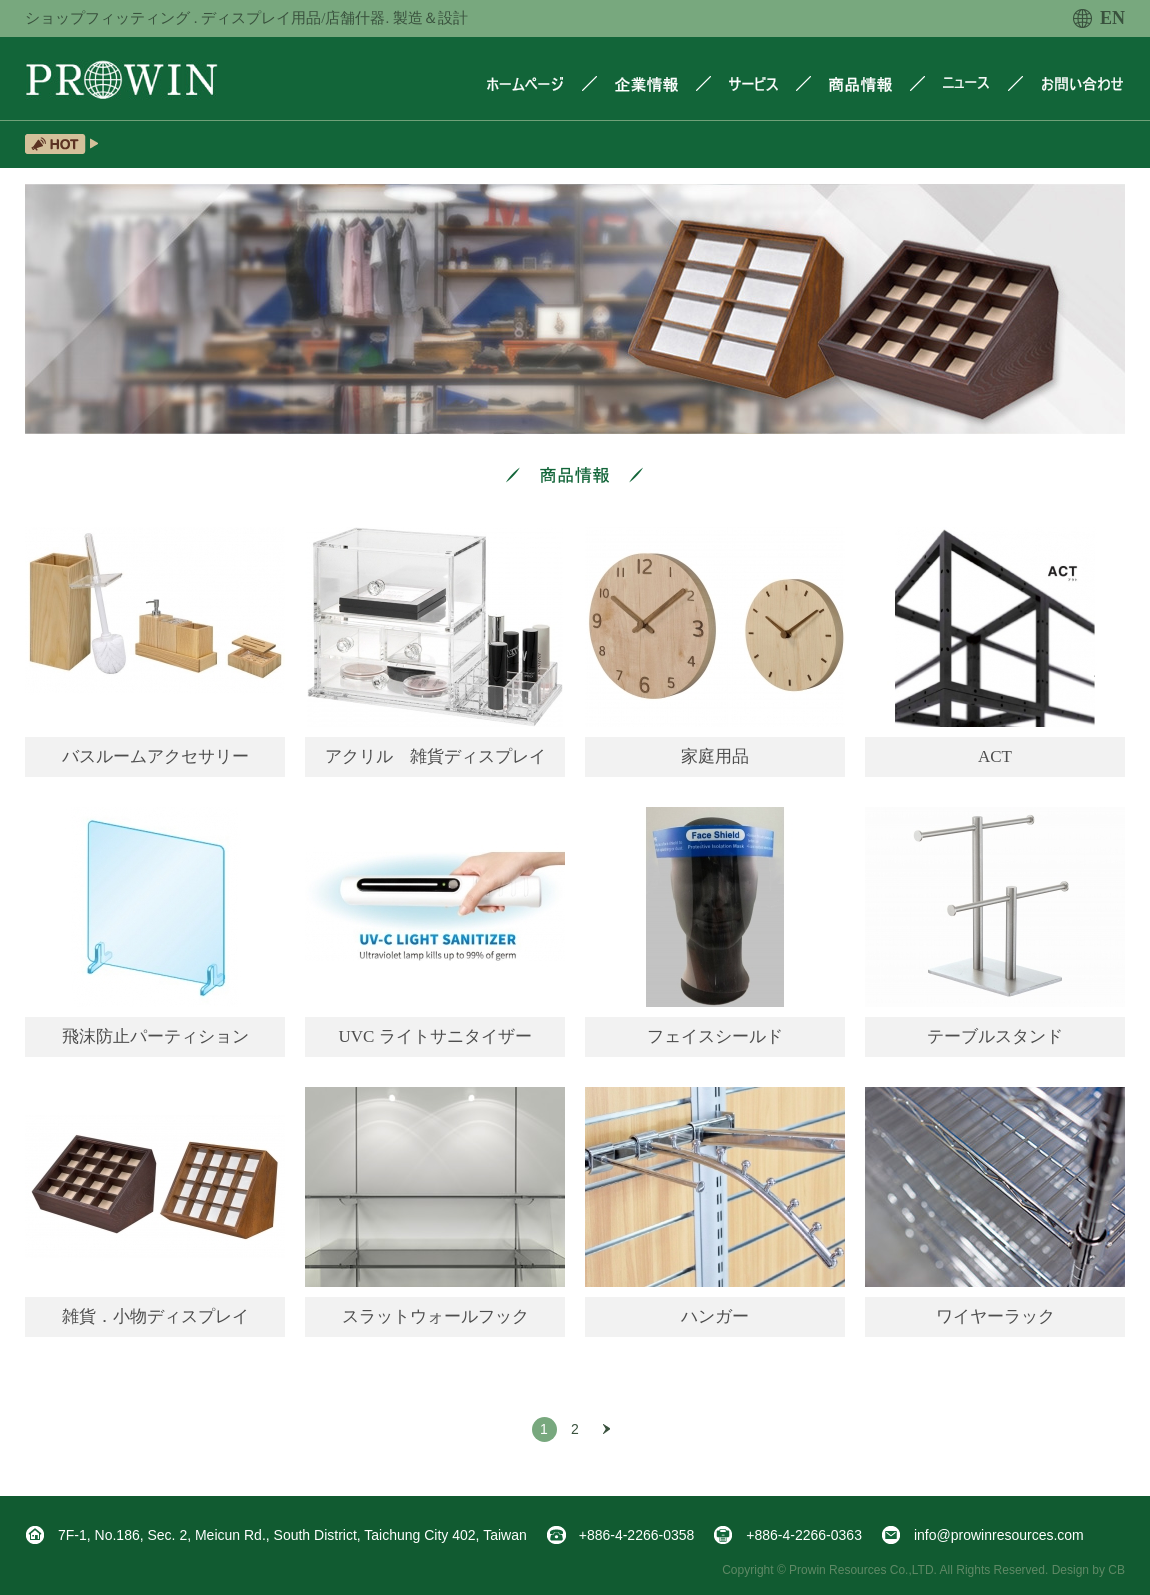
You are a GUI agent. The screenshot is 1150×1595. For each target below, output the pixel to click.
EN (1099, 18)
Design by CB (1088, 1570)
